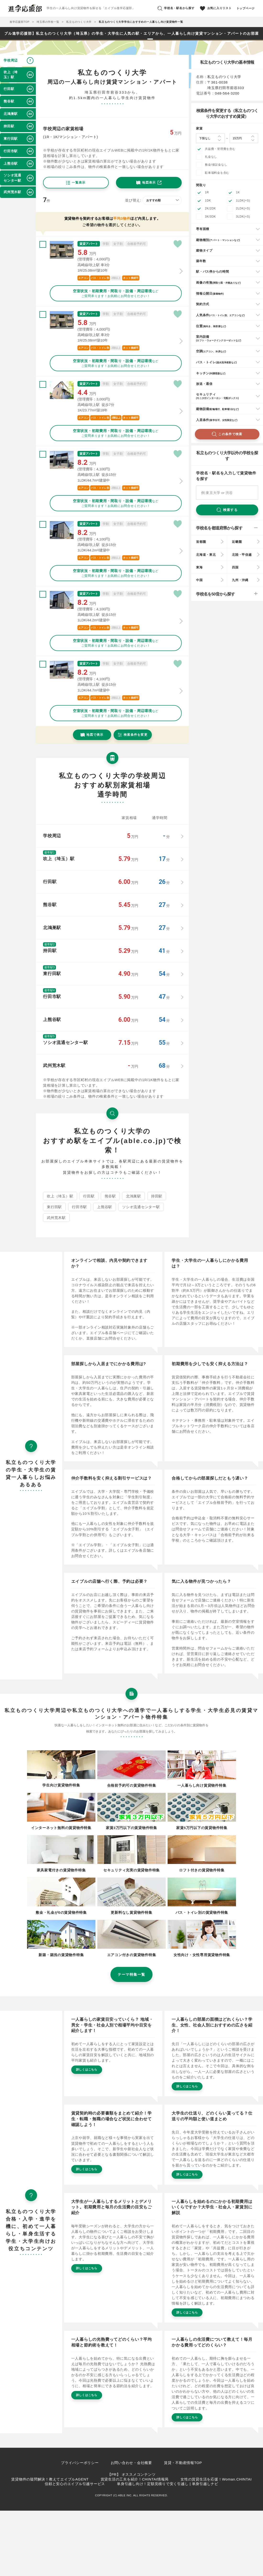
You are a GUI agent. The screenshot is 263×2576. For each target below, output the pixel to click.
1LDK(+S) (243, 200)
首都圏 (201, 542)
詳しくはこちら (86, 2069)
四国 (235, 567)
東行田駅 (54, 1207)
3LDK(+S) (243, 216)
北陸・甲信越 (242, 554)
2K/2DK (210, 208)
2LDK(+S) (243, 208)
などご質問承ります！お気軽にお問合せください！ (116, 293)
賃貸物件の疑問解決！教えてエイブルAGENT (49, 2479)
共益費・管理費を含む (220, 149)
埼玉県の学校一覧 (48, 21)
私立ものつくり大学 (79, 21)
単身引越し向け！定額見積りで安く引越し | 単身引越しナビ (167, 2484)
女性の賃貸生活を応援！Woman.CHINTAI (216, 2479)
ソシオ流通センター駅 (141, 1207)
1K (238, 192)
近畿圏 (237, 542)
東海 (199, 567)
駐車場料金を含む (217, 172)
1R (207, 192)
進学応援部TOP (19, 21)
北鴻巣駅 (133, 1196)
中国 (199, 580)
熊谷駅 (110, 1196)
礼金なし (211, 156)
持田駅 (156, 1196)
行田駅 (88, 1196)
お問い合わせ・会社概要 (131, 2462)
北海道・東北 (206, 554)
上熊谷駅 (104, 1207)
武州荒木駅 (56, 1218)
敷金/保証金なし (216, 164)
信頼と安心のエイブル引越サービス (75, 2484)
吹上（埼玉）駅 (60, 1196)
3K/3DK (210, 216)
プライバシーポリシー (80, 2462)
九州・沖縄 (240, 580)
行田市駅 (79, 1207)
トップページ (245, 8)
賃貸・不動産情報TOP (183, 2462)
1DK (208, 200)
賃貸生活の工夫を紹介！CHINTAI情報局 (135, 2479)
